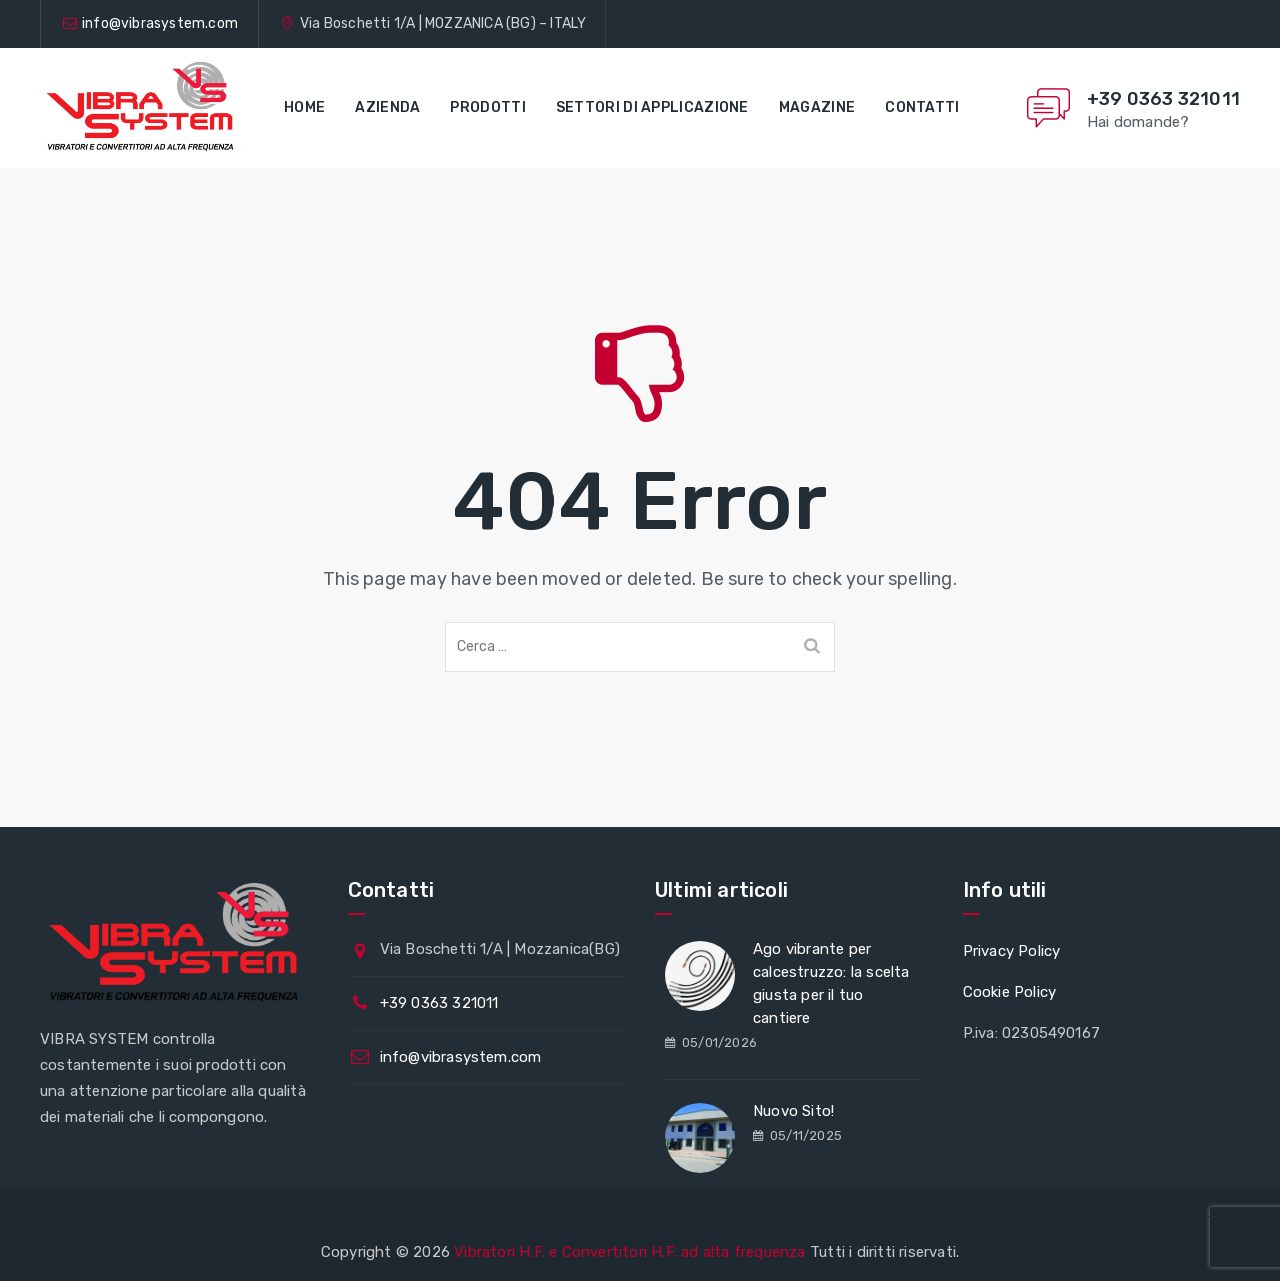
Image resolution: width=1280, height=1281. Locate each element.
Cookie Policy (1010, 992)
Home (304, 107)
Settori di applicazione (652, 107)
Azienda (387, 107)
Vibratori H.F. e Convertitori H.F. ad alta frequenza (629, 1252)
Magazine (817, 107)
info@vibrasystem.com (160, 23)
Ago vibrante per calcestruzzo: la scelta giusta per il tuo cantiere (831, 983)
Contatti (922, 107)
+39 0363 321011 (1163, 99)
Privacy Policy (1012, 951)
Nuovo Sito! (793, 1111)
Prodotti (487, 107)
